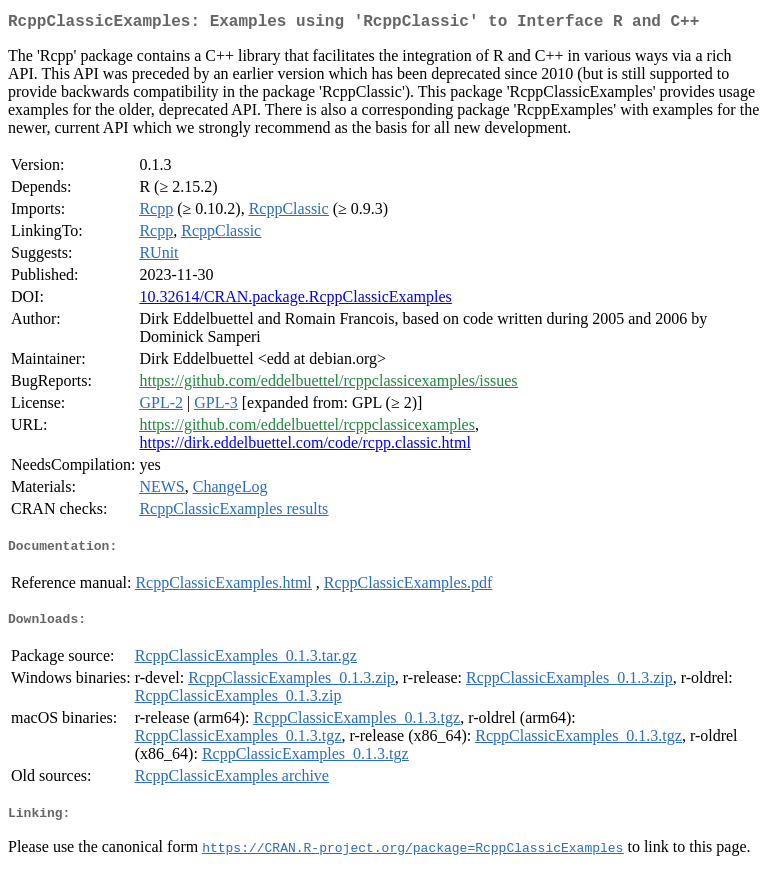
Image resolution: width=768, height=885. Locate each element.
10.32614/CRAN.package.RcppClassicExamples (295, 300)
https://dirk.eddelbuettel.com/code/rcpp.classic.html (304, 446)
